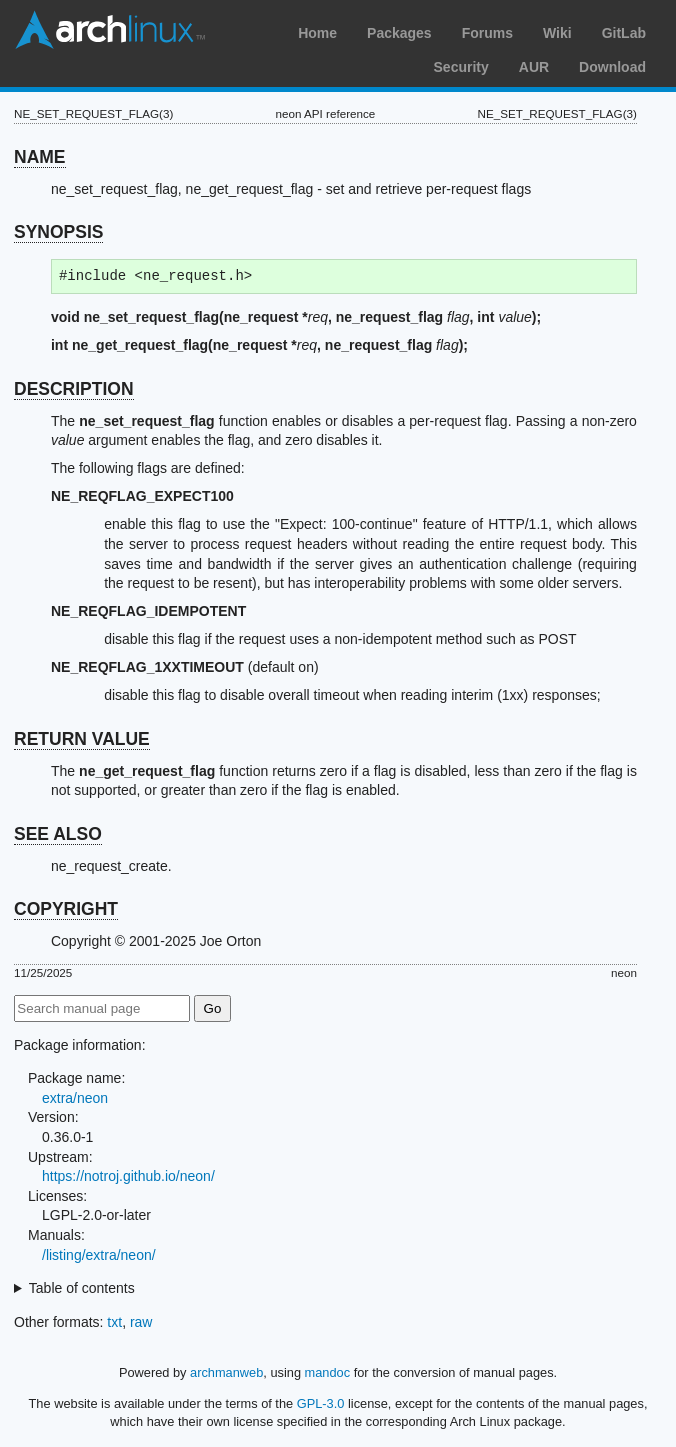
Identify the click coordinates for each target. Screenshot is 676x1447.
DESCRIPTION (74, 389)
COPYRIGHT (66, 909)
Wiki (557, 33)
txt (114, 1322)
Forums (487, 33)
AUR (534, 67)
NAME (40, 157)
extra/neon (75, 1098)
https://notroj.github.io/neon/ (128, 1176)
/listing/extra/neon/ (99, 1255)
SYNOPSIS (58, 232)
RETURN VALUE (82, 739)
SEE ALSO (58, 834)
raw (141, 1322)
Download (612, 67)
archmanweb (226, 1372)
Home (317, 33)
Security (461, 67)
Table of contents (82, 1288)
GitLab (624, 33)
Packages (399, 33)
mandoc (328, 1372)
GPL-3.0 (321, 1403)
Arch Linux (110, 30)
